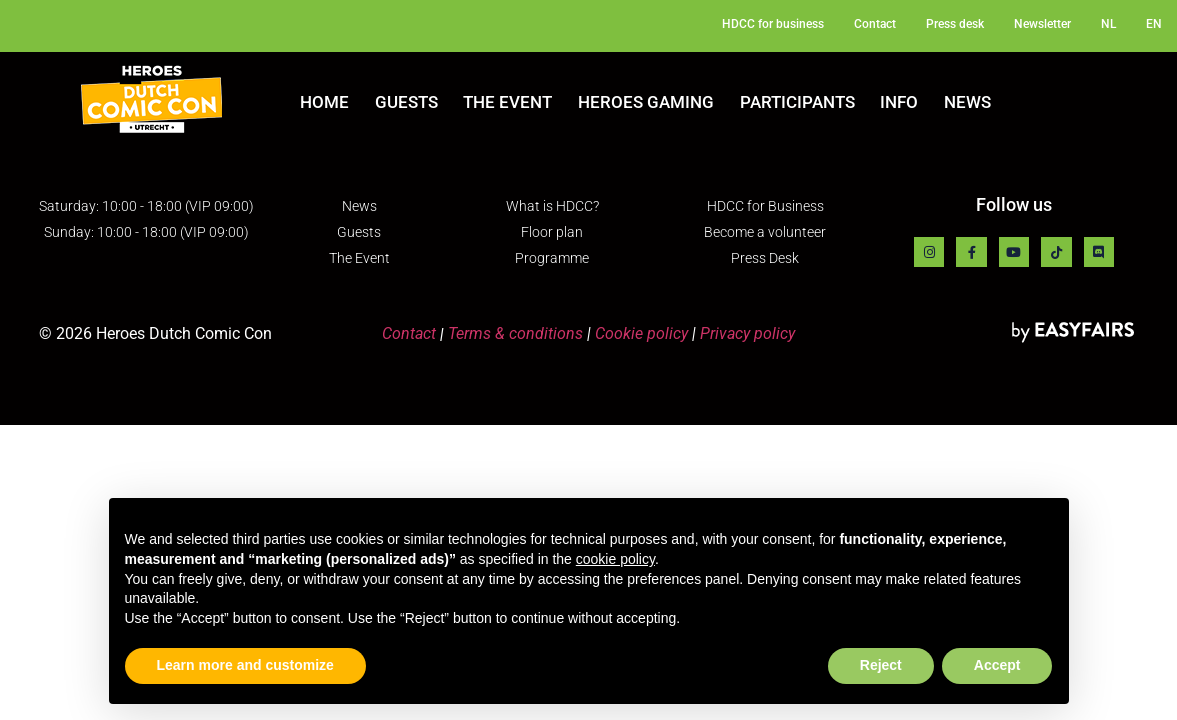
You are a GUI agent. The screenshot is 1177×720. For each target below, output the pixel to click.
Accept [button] (997, 665)
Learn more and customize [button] (245, 665)
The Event (507, 102)
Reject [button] (881, 665)
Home (324, 102)
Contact (409, 333)
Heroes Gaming (646, 102)
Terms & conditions (515, 333)
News (967, 102)
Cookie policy (641, 333)
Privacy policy (747, 333)
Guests (406, 102)
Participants (797, 102)
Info (899, 102)
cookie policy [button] (615, 559)
